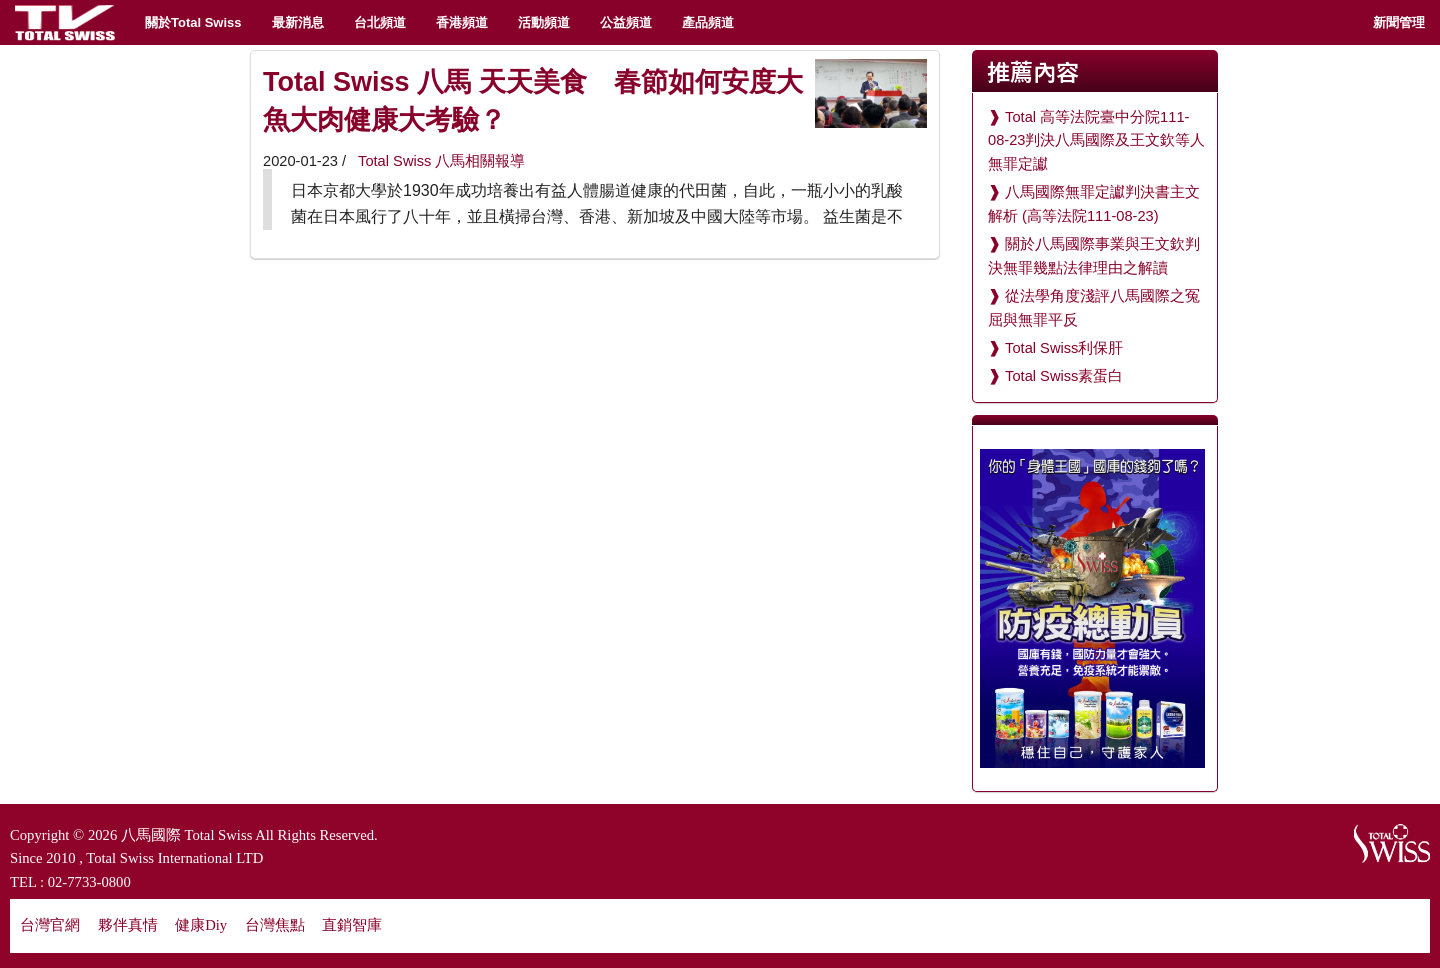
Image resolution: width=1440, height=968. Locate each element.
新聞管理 (1399, 22)
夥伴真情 (128, 925)
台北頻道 (380, 22)
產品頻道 (708, 22)
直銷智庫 (352, 925)
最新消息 (298, 22)
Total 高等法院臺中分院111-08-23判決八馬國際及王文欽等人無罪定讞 (1097, 140)
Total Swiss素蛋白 (1064, 376)
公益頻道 (626, 22)
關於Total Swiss (193, 22)
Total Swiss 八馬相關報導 (439, 161)
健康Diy (201, 925)
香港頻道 (462, 22)
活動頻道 (544, 22)
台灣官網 (50, 925)
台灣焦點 (275, 925)
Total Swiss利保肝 (1064, 348)
